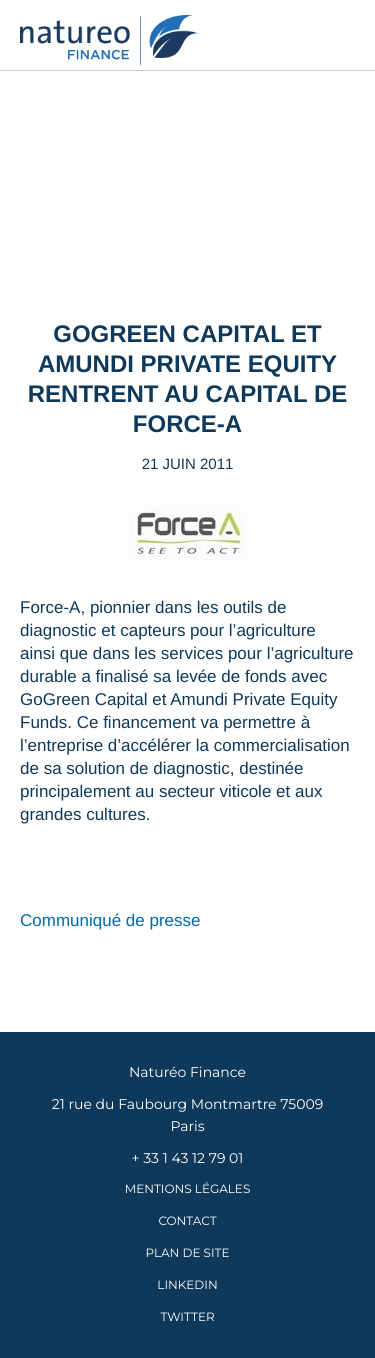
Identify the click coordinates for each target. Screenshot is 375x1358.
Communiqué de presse (112, 920)
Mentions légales (188, 1189)
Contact (187, 1221)
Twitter (187, 1317)
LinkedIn (187, 1285)
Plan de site (187, 1253)
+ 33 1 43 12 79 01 (188, 1158)
